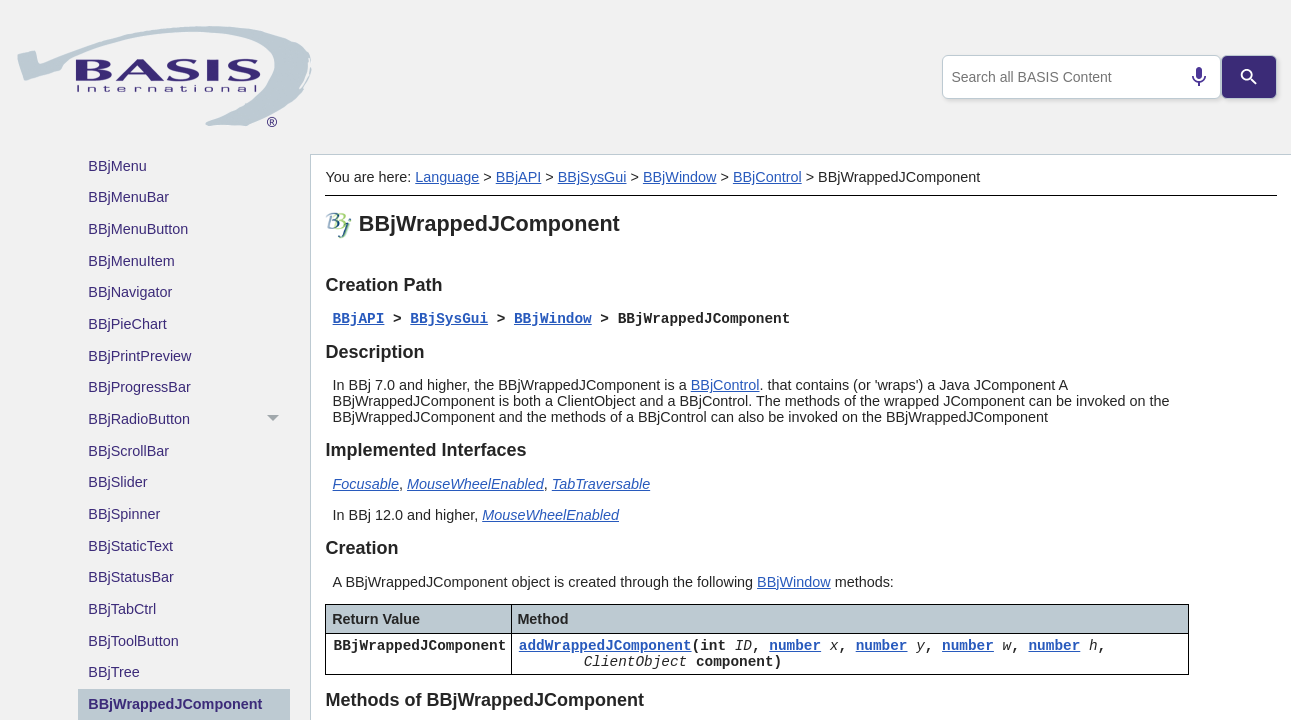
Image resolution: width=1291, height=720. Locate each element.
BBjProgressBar (139, 387)
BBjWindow (680, 177)
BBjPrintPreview (139, 356)
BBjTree (113, 672)
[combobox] (1078, 77)
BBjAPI (519, 177)
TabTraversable (601, 484)
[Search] (1248, 77)
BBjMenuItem (131, 261)
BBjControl (767, 177)
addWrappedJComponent (605, 646)
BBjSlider (117, 482)
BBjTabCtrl (122, 609)
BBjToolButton (133, 641)
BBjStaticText (130, 546)
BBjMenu (117, 166)
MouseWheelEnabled (475, 484)
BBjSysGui (592, 177)
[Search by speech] (1191, 77)
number (795, 646)
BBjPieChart (127, 324)
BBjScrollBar (128, 451)
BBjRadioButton (189, 420)
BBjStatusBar (131, 577)
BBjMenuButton (138, 229)
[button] (275, 420)
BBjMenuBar (128, 197)
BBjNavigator (130, 292)
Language (447, 177)
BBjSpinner (124, 514)
